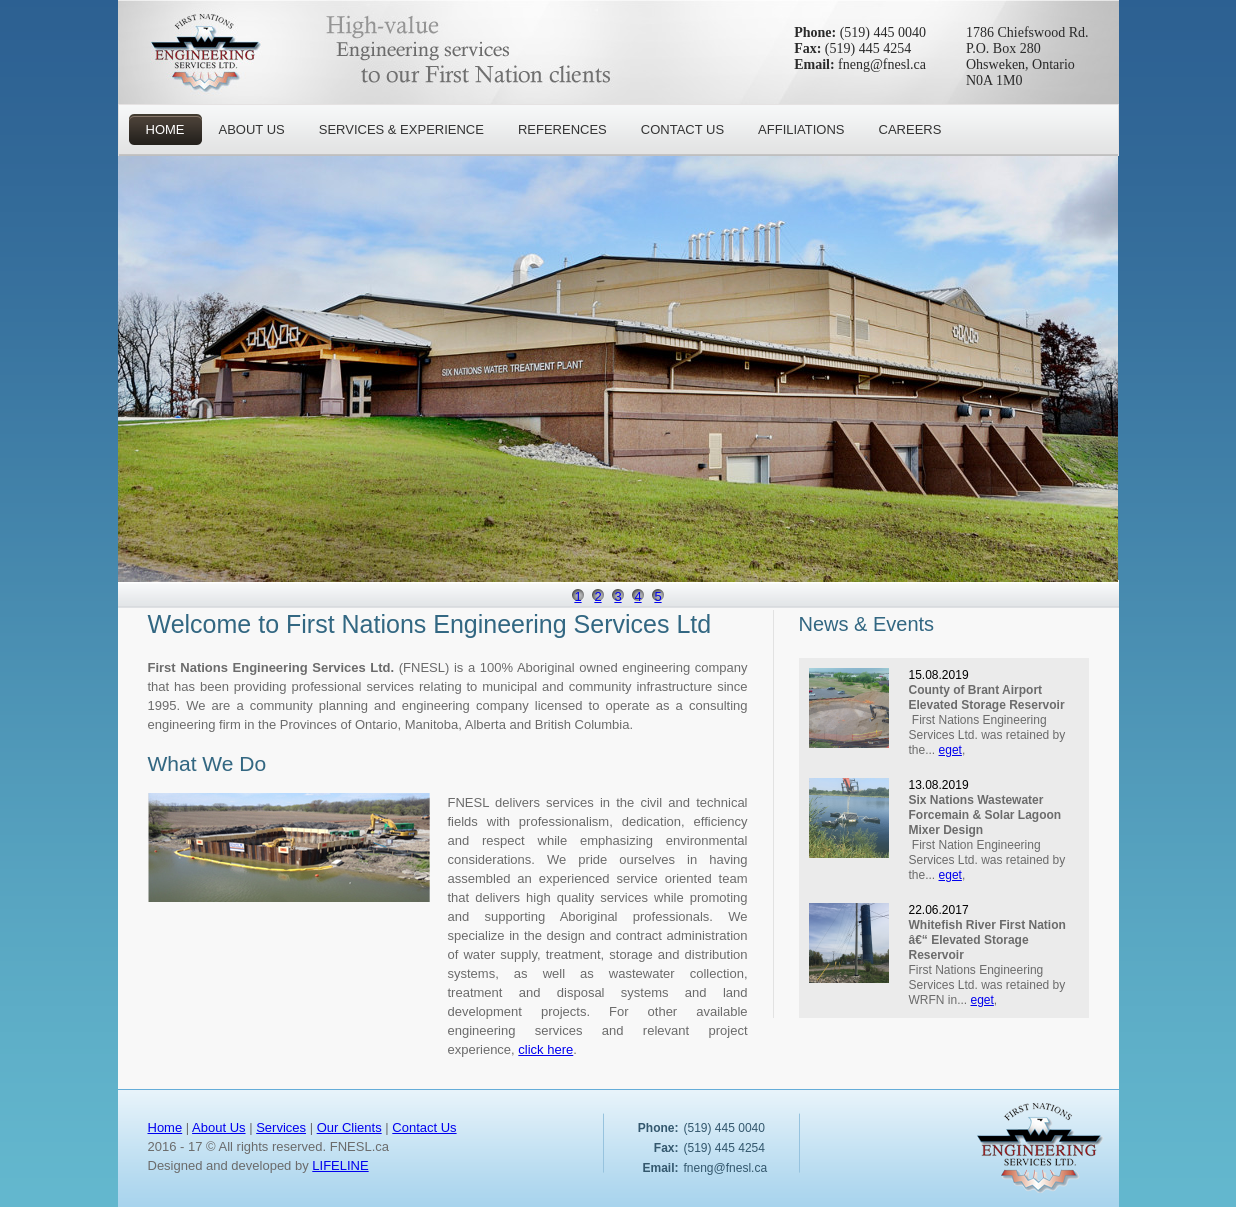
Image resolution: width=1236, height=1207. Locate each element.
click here (545, 1049)
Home (165, 1127)
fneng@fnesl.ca (882, 64)
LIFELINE (340, 1165)
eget (950, 750)
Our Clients (349, 1127)
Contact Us (424, 1127)
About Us (218, 1127)
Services (281, 1127)
